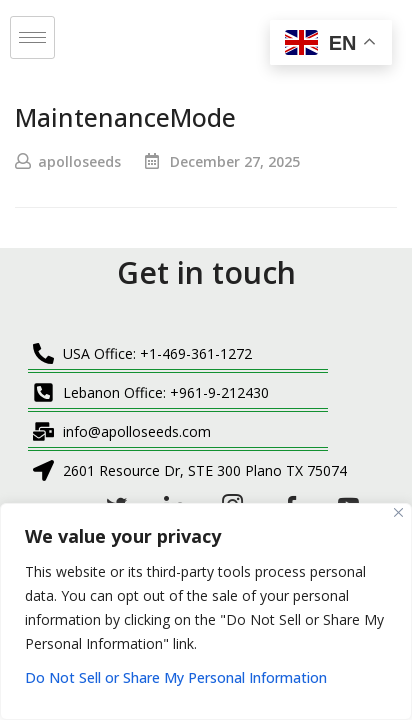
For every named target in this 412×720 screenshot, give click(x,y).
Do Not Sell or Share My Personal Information (176, 677)
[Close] (398, 512)
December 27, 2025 (235, 161)
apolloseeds (79, 161)
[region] (206, 611)
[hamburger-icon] (32, 37)
